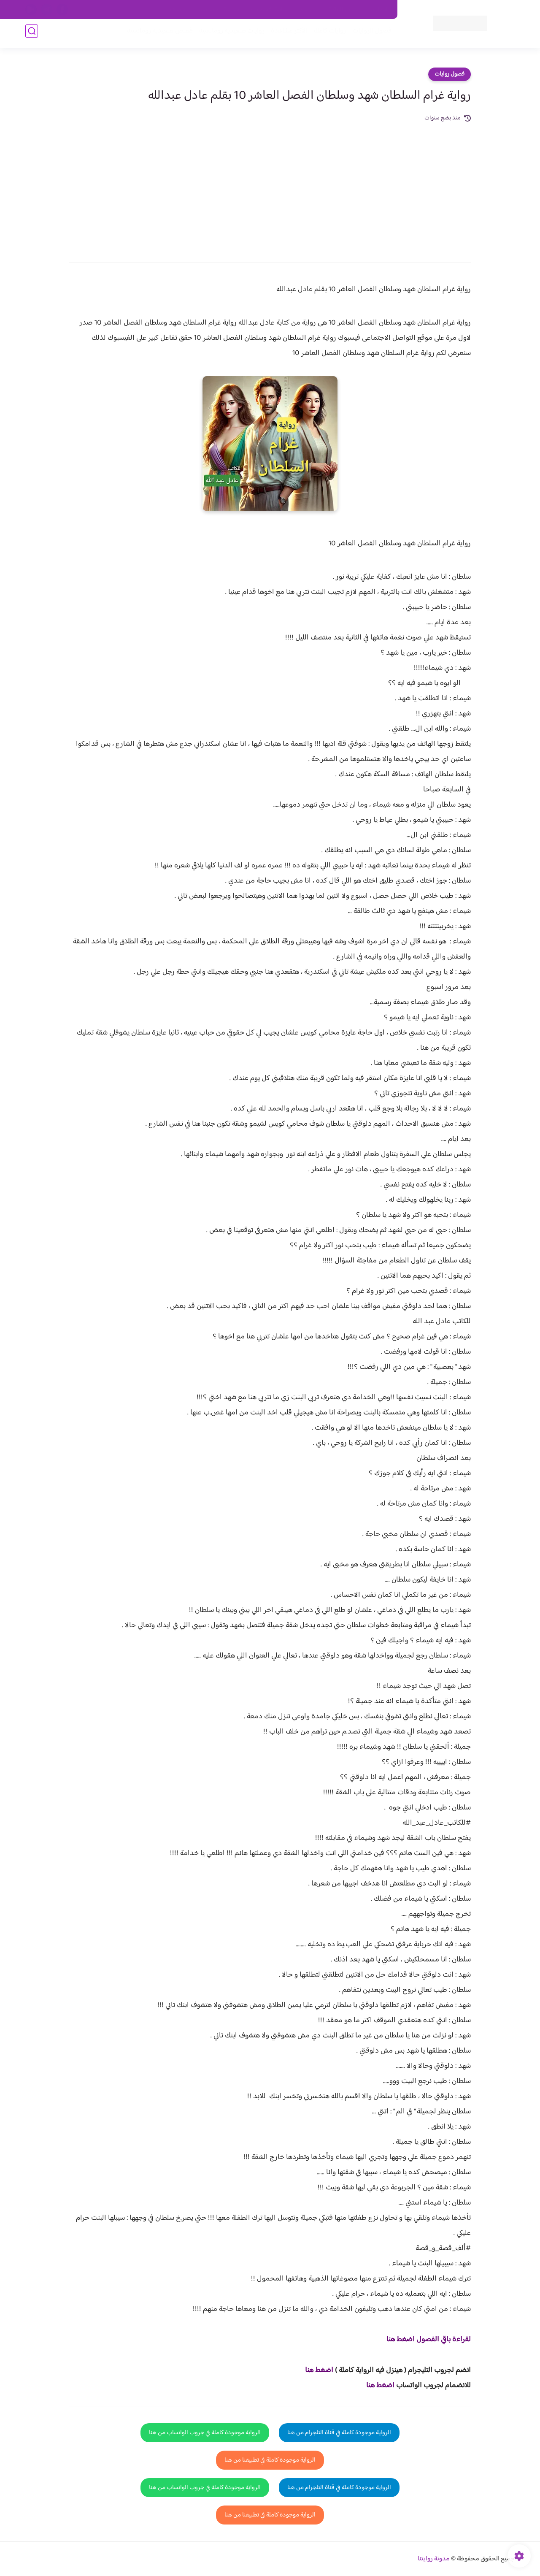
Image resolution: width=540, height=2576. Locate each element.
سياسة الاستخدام (269, 10)
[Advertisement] (270, 186)
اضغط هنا (380, 2385)
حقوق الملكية (343, 10)
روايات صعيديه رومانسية (228, 34)
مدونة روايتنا (434, 2559)
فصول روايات (449, 74)
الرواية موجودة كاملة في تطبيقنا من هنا (270, 2460)
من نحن (308, 10)
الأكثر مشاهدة (285, 34)
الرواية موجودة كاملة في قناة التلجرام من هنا (339, 2432)
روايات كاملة (326, 34)
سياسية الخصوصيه (218, 10)
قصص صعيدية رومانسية (156, 34)
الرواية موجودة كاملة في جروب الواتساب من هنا (205, 2432)
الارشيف (178, 10)
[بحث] (31, 34)
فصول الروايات (368, 34)
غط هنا (315, 2370)
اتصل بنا (378, 10)
